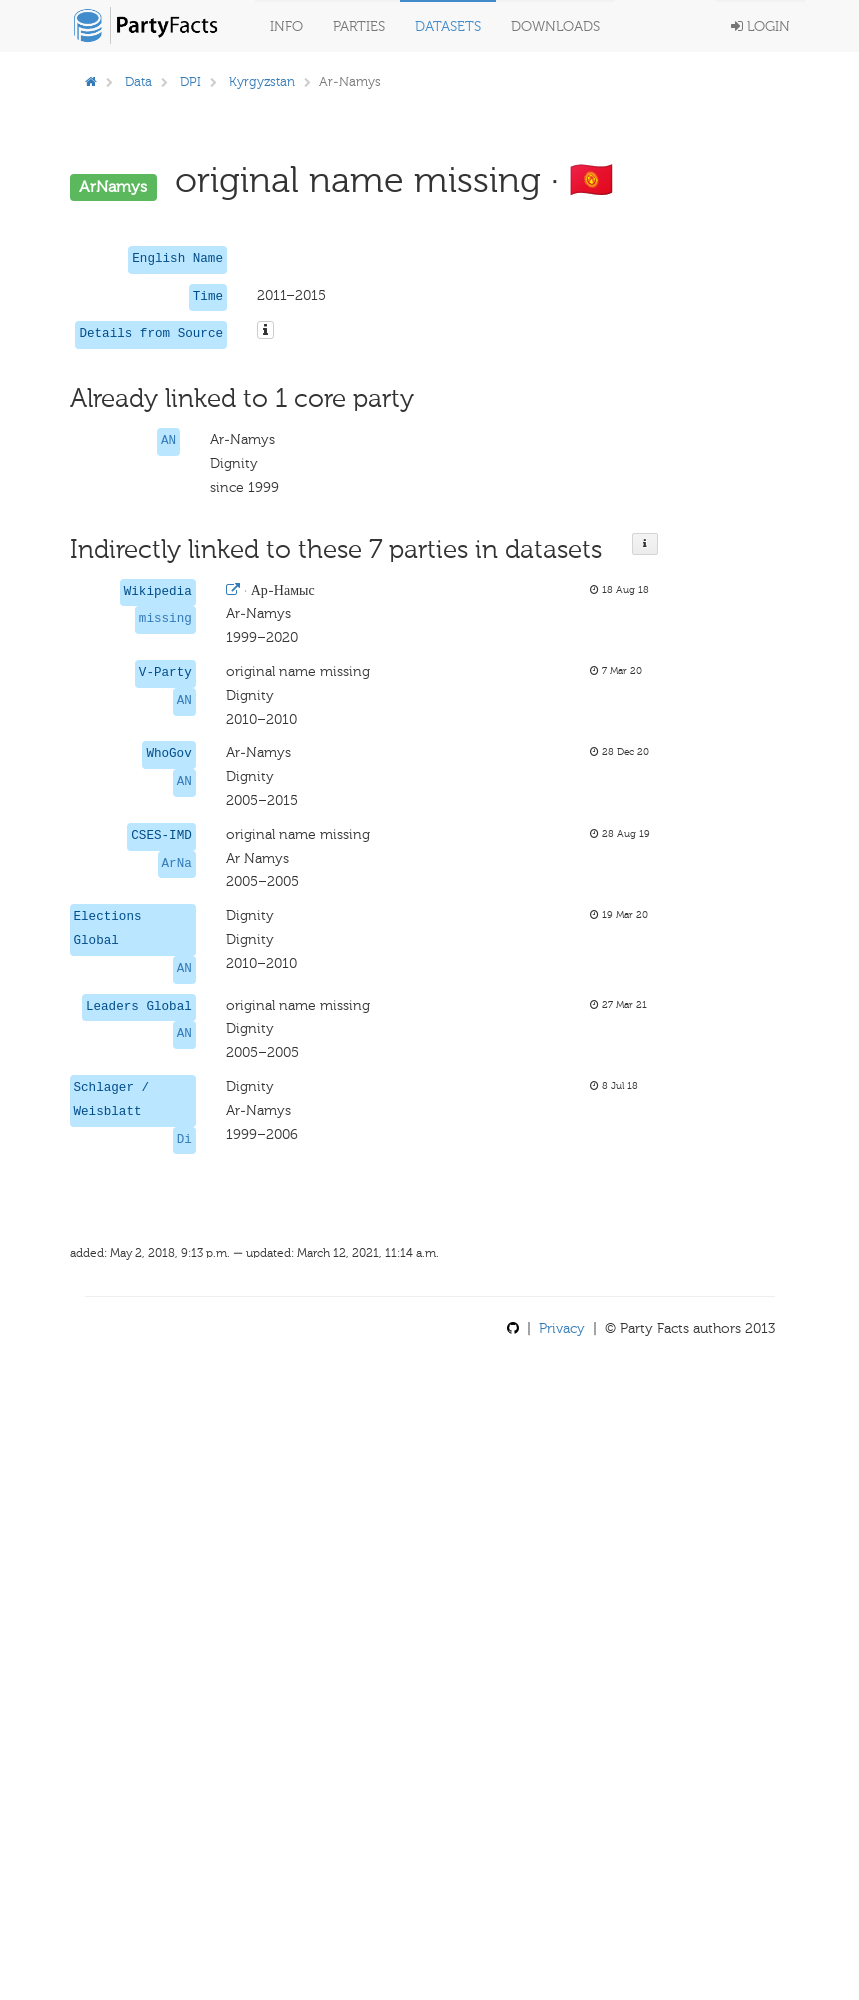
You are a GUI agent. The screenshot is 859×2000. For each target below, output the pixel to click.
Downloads (555, 26)
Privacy (562, 1328)
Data (138, 81)
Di (184, 1140)
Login (760, 26)
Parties (359, 26)
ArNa (177, 864)
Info (286, 26)
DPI (190, 81)
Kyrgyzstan (262, 81)
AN (168, 441)
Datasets (448, 26)
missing (165, 619)
